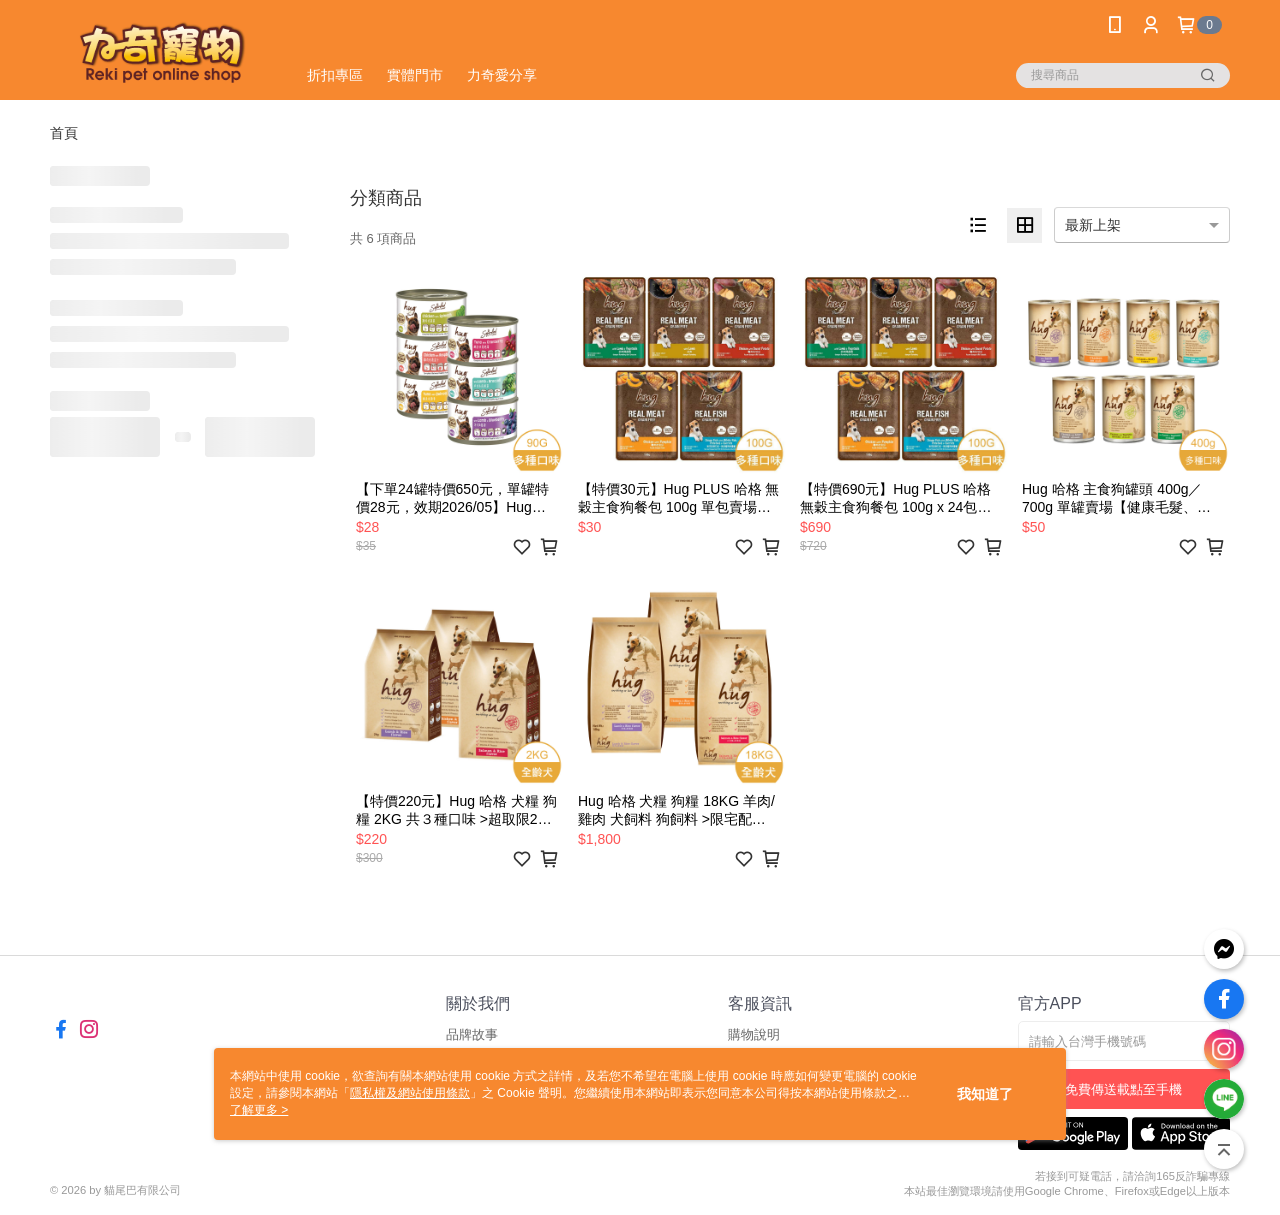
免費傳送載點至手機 (1123, 1089)
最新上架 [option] (1093, 225)
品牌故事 (472, 1034)
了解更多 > (259, 1110)
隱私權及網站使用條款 (410, 1093)
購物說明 (754, 1034)
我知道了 (985, 1094)
